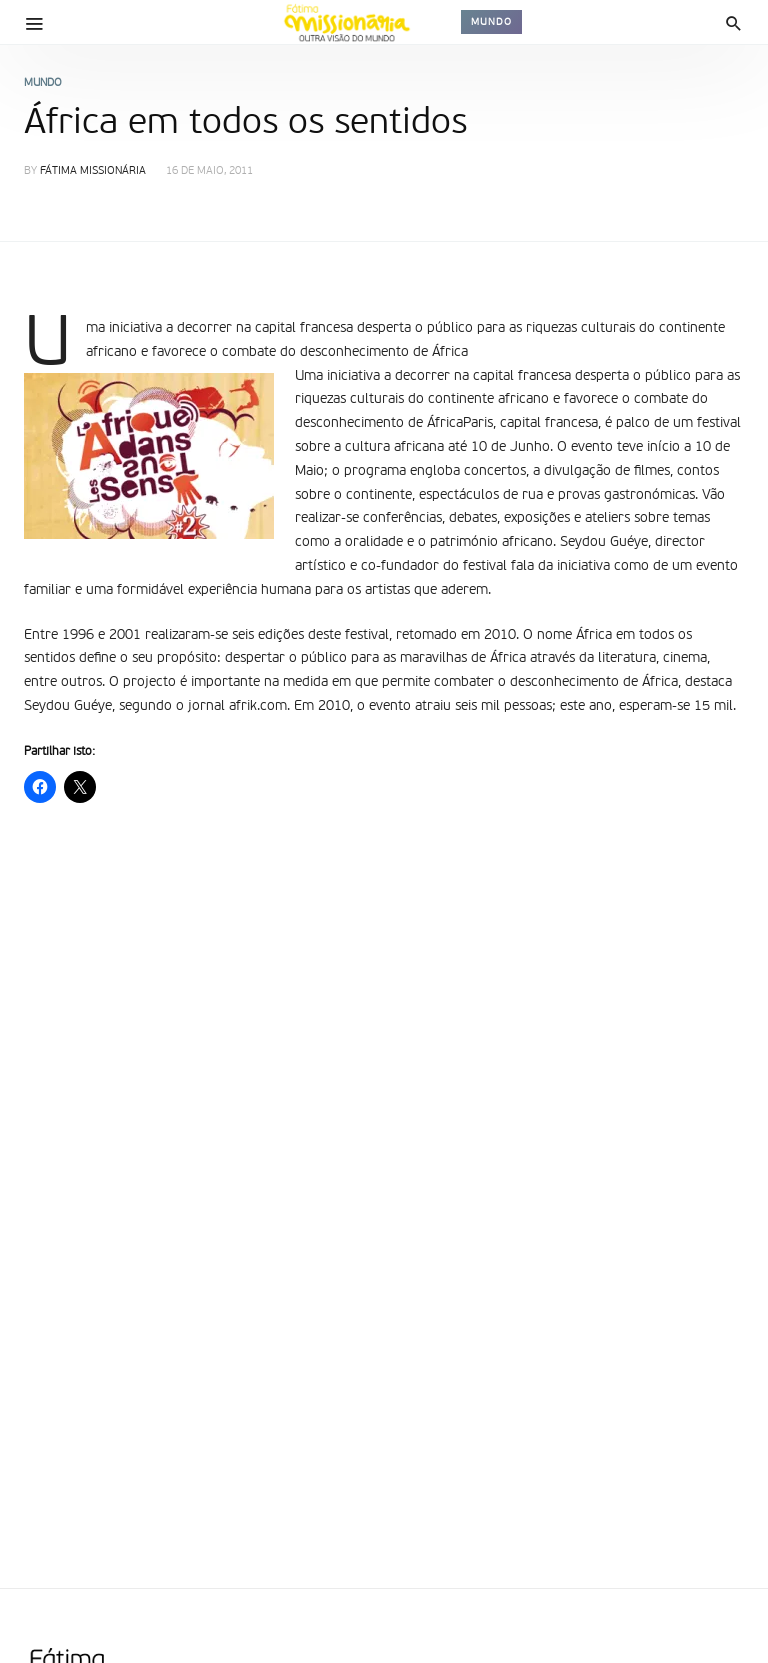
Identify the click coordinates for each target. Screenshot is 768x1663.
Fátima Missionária (93, 171)
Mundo (491, 22)
